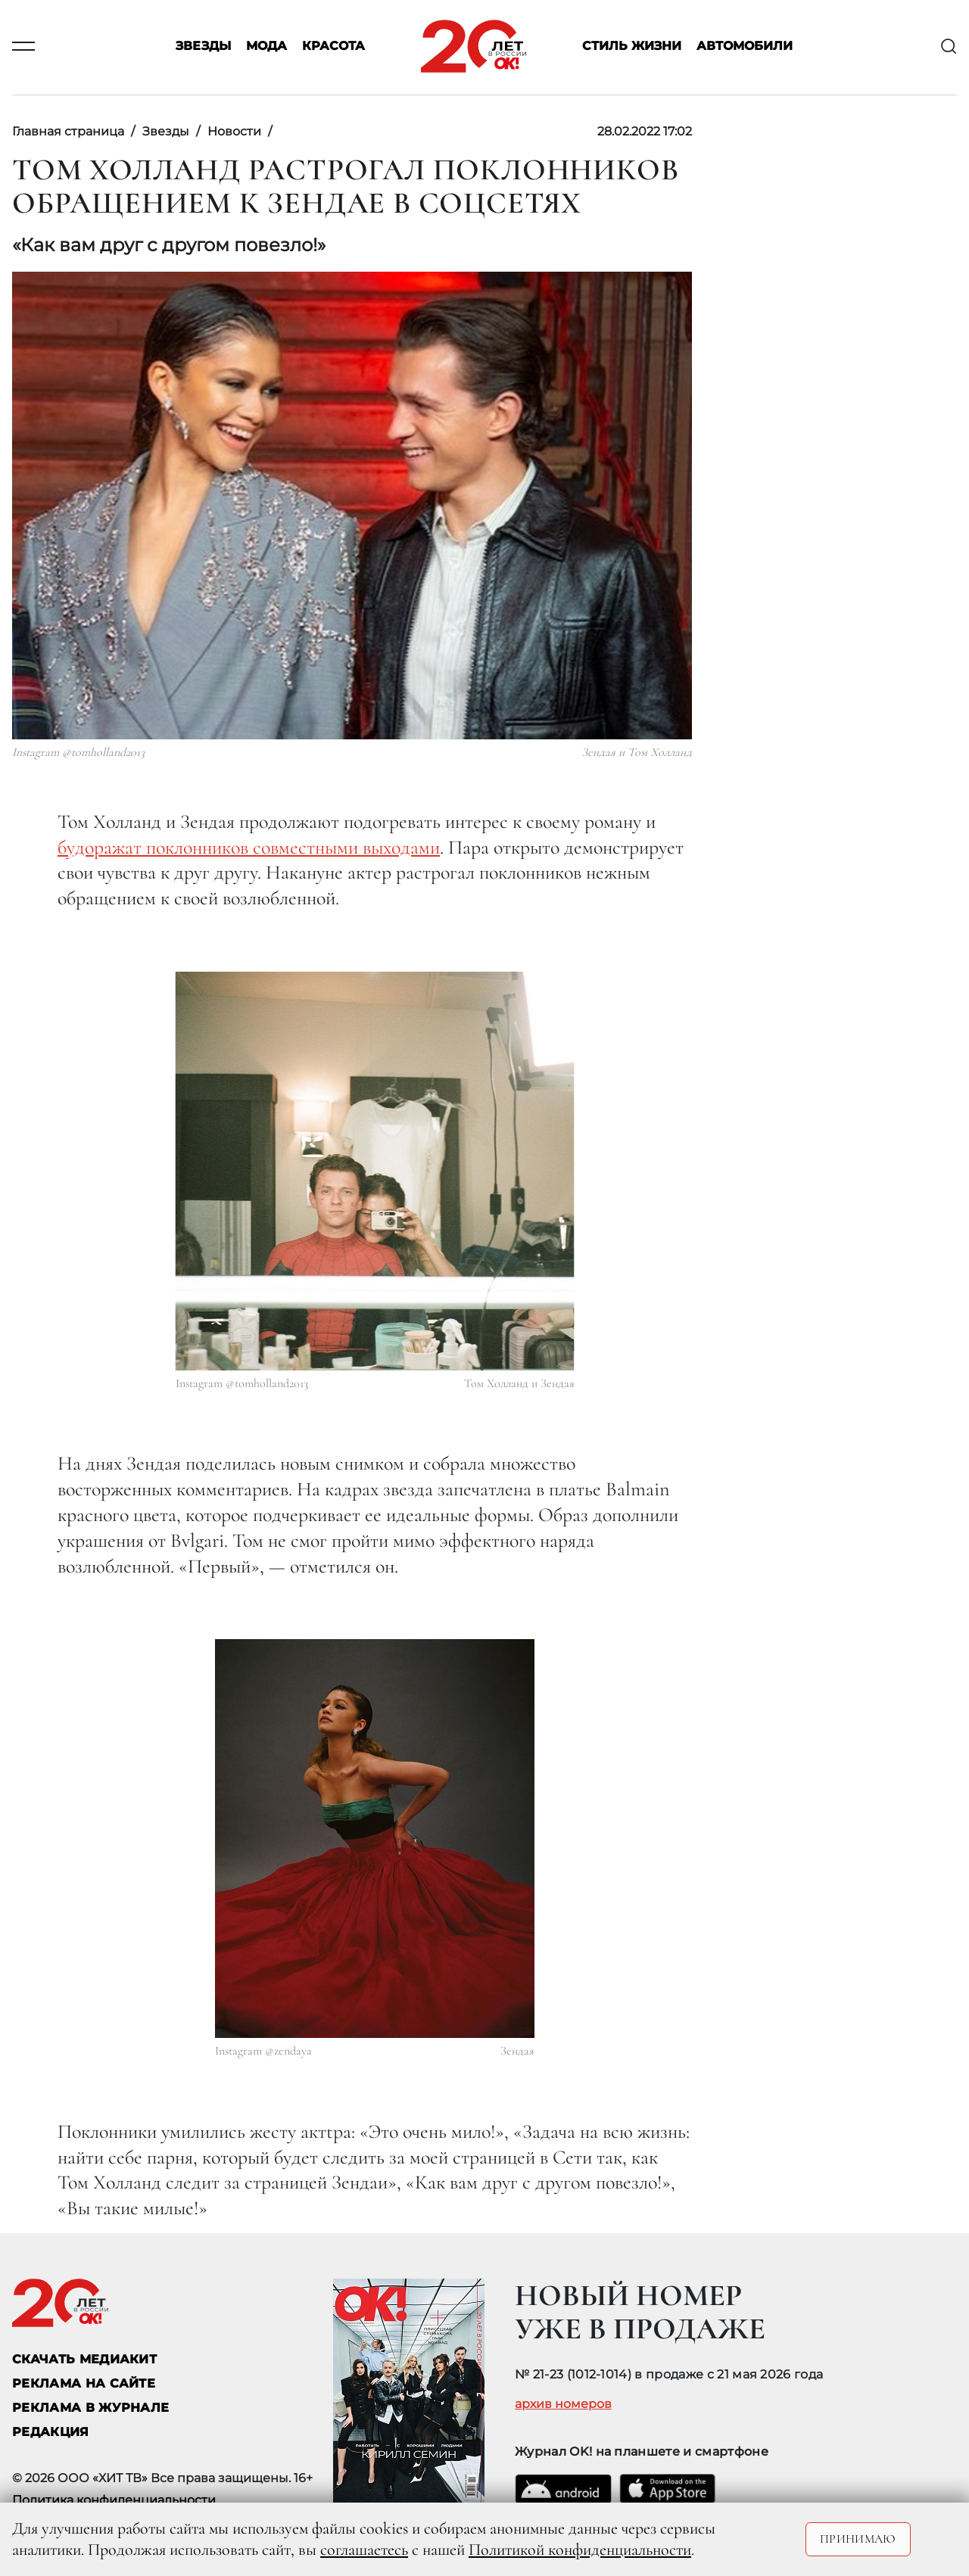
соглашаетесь (364, 2549)
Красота (333, 46)
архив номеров (563, 2404)
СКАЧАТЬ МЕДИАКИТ (84, 2359)
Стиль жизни (631, 46)
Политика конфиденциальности (114, 2500)
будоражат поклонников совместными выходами (249, 847)
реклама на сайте (83, 2383)
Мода (266, 46)
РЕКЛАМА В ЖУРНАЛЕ (90, 2407)
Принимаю (858, 2538)
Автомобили (744, 46)
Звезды (203, 46)
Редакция (50, 2432)
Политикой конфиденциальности (580, 2549)
